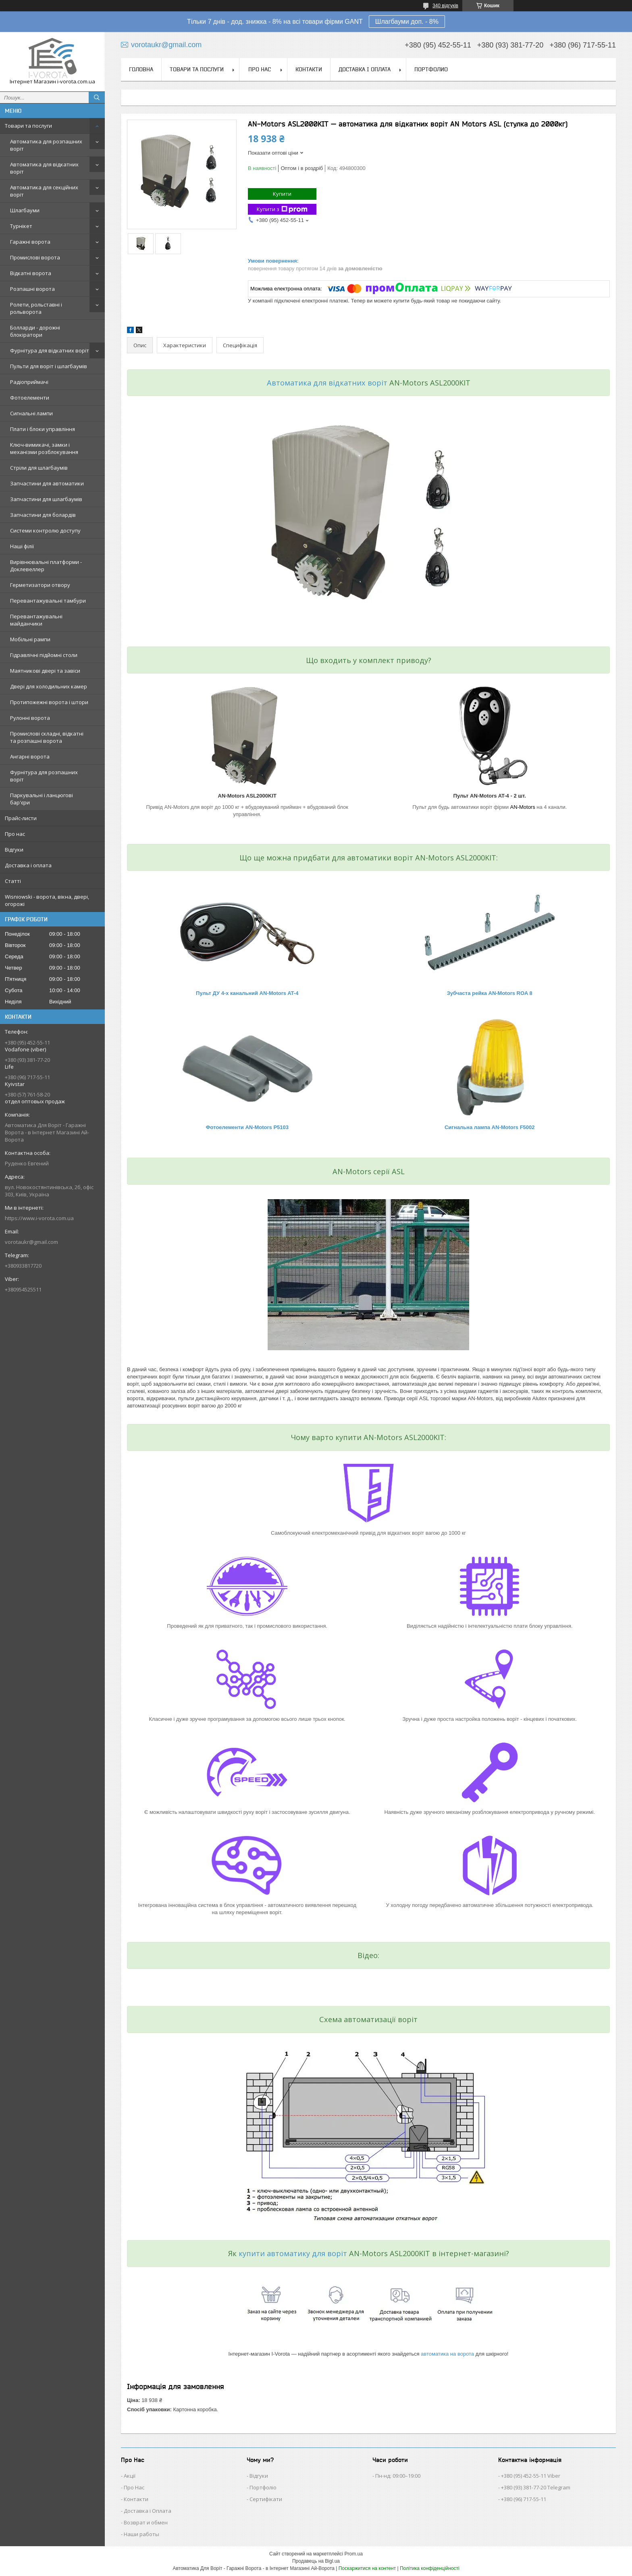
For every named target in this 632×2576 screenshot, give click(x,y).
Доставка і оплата (28, 865)
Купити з (282, 209)
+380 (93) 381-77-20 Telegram (535, 2487)
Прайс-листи (21, 818)
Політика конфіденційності (429, 2568)
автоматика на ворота (447, 2354)
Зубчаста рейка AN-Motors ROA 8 (489, 993)
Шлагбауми (25, 210)
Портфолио (431, 69)
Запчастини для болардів (43, 514)
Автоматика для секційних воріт (44, 191)
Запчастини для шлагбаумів (46, 499)
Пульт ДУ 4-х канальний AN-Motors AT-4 (247, 993)
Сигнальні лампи (31, 413)
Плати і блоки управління (42, 429)
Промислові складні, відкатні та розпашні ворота (46, 737)
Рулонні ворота (30, 717)
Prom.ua (354, 2554)
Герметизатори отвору (40, 585)
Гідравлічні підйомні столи (43, 655)
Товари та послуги (28, 125)
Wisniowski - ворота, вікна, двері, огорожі (47, 900)
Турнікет (21, 226)
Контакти (308, 69)
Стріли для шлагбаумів (39, 467)
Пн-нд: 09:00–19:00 (397, 2475)
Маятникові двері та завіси (45, 670)
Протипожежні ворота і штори (49, 702)
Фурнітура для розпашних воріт (44, 776)
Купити (282, 193)
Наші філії (22, 546)
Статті (13, 881)
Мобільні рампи (30, 639)
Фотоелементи (29, 397)
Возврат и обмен (146, 2522)
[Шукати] (97, 97)
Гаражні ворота (30, 241)
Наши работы (141, 2534)
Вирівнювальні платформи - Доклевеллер (46, 565)
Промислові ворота (35, 257)
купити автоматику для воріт (293, 2253)
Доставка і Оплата (147, 2510)
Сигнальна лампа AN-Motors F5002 (490, 1127)
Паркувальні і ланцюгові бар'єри (41, 799)
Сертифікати (265, 2499)
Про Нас (134, 2487)
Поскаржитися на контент (367, 2568)
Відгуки (14, 849)
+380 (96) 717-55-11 (523, 2499)
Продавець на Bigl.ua (316, 2561)
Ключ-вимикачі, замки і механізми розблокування (44, 448)
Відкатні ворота (30, 273)
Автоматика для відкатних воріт (44, 168)
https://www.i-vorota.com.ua (39, 1218)
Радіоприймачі (29, 381)
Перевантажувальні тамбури (48, 600)
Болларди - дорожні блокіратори (35, 331)
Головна (141, 69)
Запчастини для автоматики (47, 483)
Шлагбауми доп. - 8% (407, 21)
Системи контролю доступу (45, 530)
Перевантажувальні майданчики (36, 620)
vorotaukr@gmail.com (31, 1242)
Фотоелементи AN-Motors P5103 (247, 1127)
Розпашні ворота (32, 288)
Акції (129, 2475)
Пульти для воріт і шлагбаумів (48, 366)
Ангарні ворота (30, 756)
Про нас (15, 833)
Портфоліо (262, 2487)
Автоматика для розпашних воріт (46, 145)
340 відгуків (445, 5)
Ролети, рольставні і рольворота (36, 308)
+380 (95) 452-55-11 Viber (530, 2475)
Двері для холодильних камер (48, 686)
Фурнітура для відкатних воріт (49, 350)
